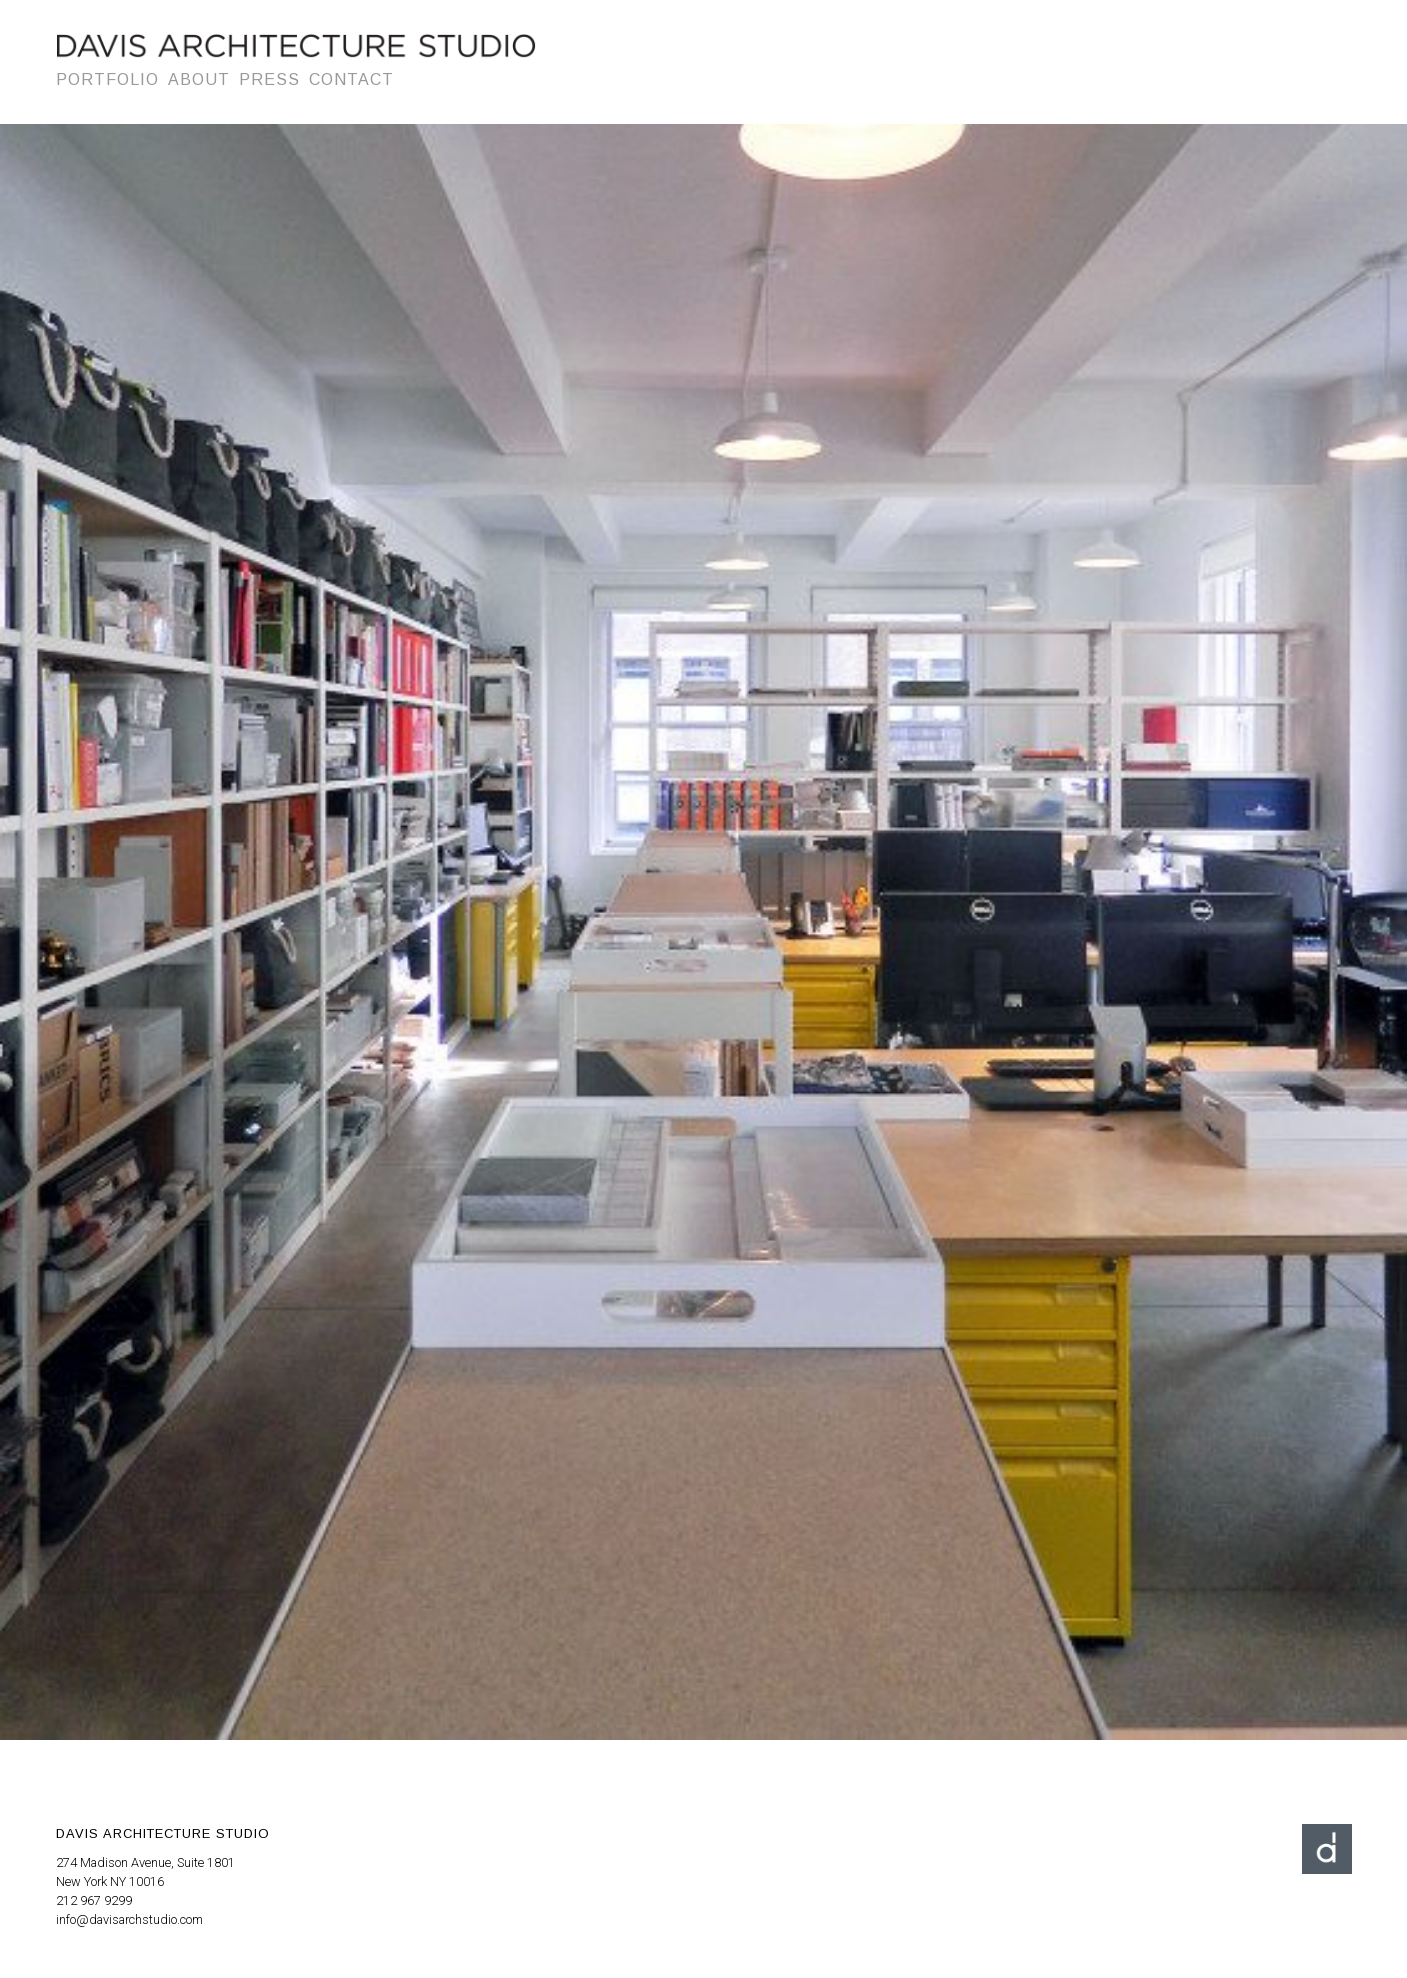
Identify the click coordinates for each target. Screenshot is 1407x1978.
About (199, 79)
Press (269, 79)
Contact (351, 79)
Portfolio (107, 79)
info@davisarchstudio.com (129, 1919)
